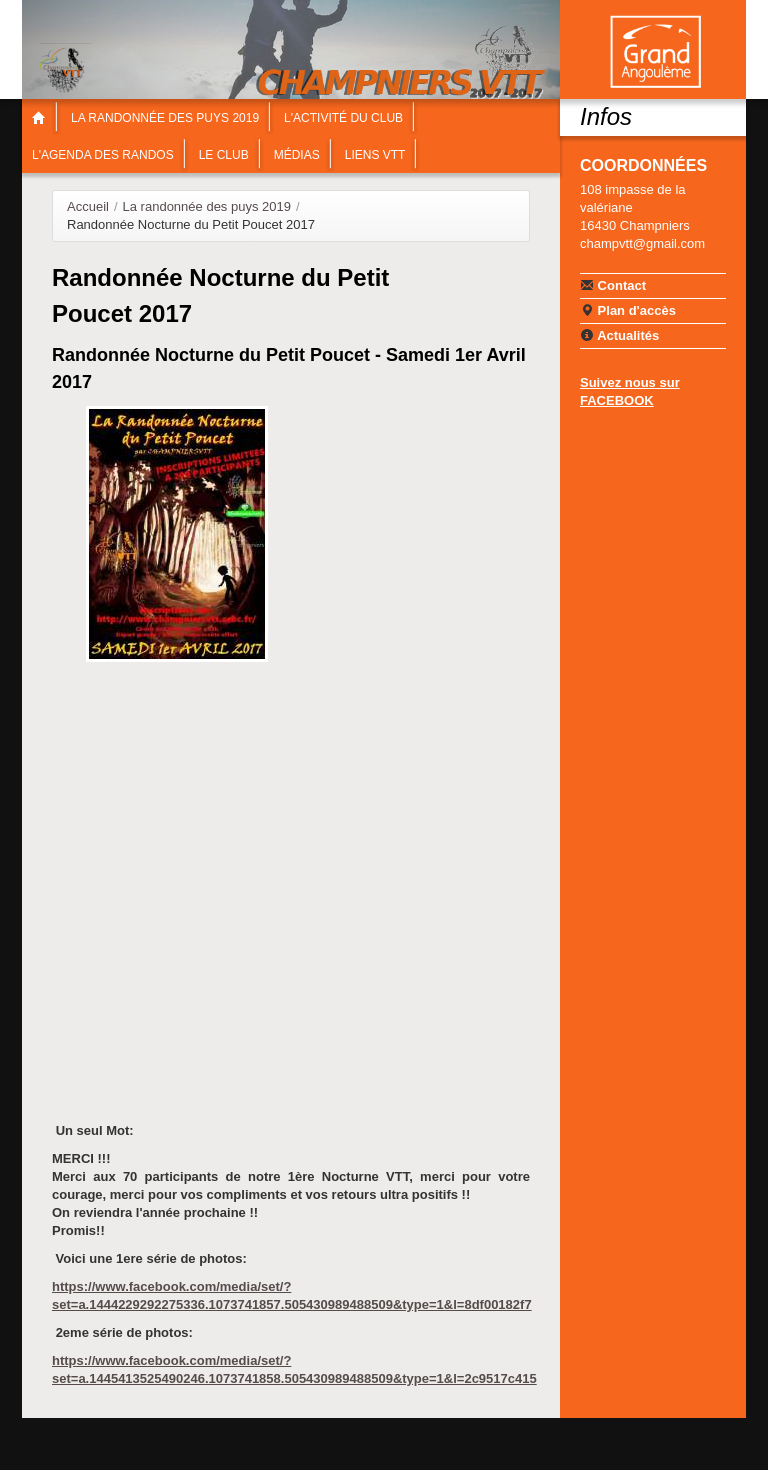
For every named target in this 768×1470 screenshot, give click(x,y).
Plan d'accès (628, 310)
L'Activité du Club (343, 118)
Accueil (88, 206)
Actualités (619, 335)
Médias (297, 155)
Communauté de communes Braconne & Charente (655, 52)
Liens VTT (375, 155)
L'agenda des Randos (103, 155)
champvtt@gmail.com (642, 243)
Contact (613, 285)
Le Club (224, 155)
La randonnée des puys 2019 (165, 118)
